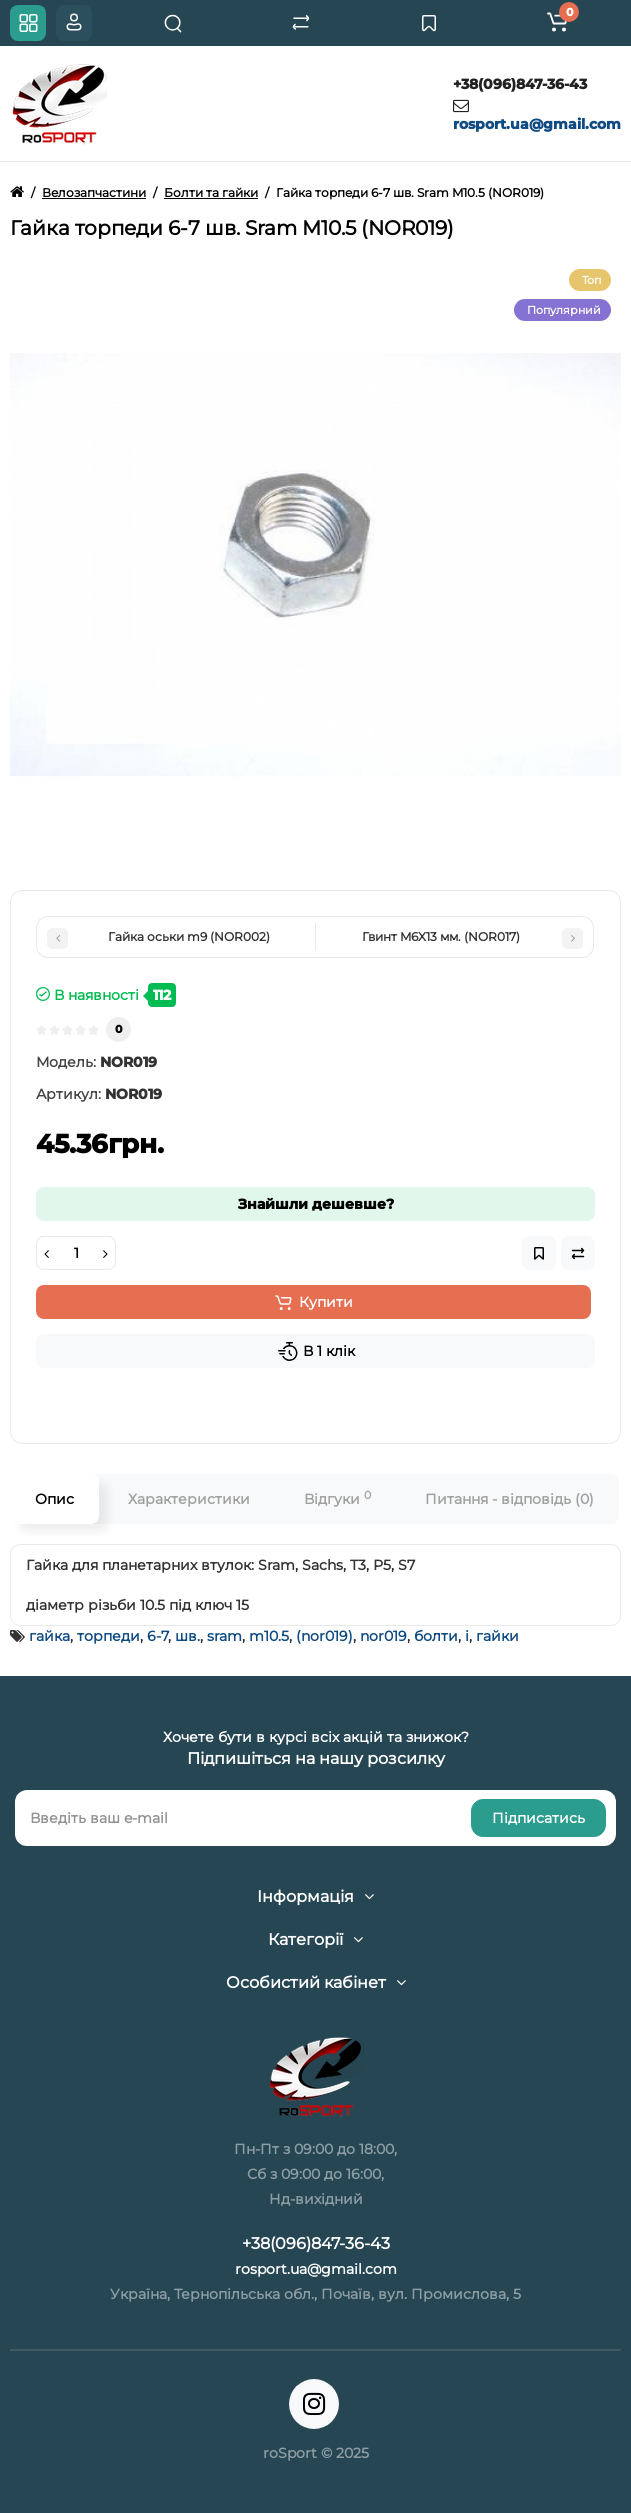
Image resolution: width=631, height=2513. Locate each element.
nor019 (383, 1636)
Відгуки (337, 1498)
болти (436, 1636)
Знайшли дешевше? (316, 1204)
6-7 (157, 1636)
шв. (187, 1636)
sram (224, 1636)
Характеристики (189, 1499)
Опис (54, 1499)
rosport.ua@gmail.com (537, 124)
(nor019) (324, 1636)
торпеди (108, 1636)
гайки (497, 1636)
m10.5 (269, 1636)
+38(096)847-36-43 (520, 84)
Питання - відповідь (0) (509, 1499)
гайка (49, 1636)
